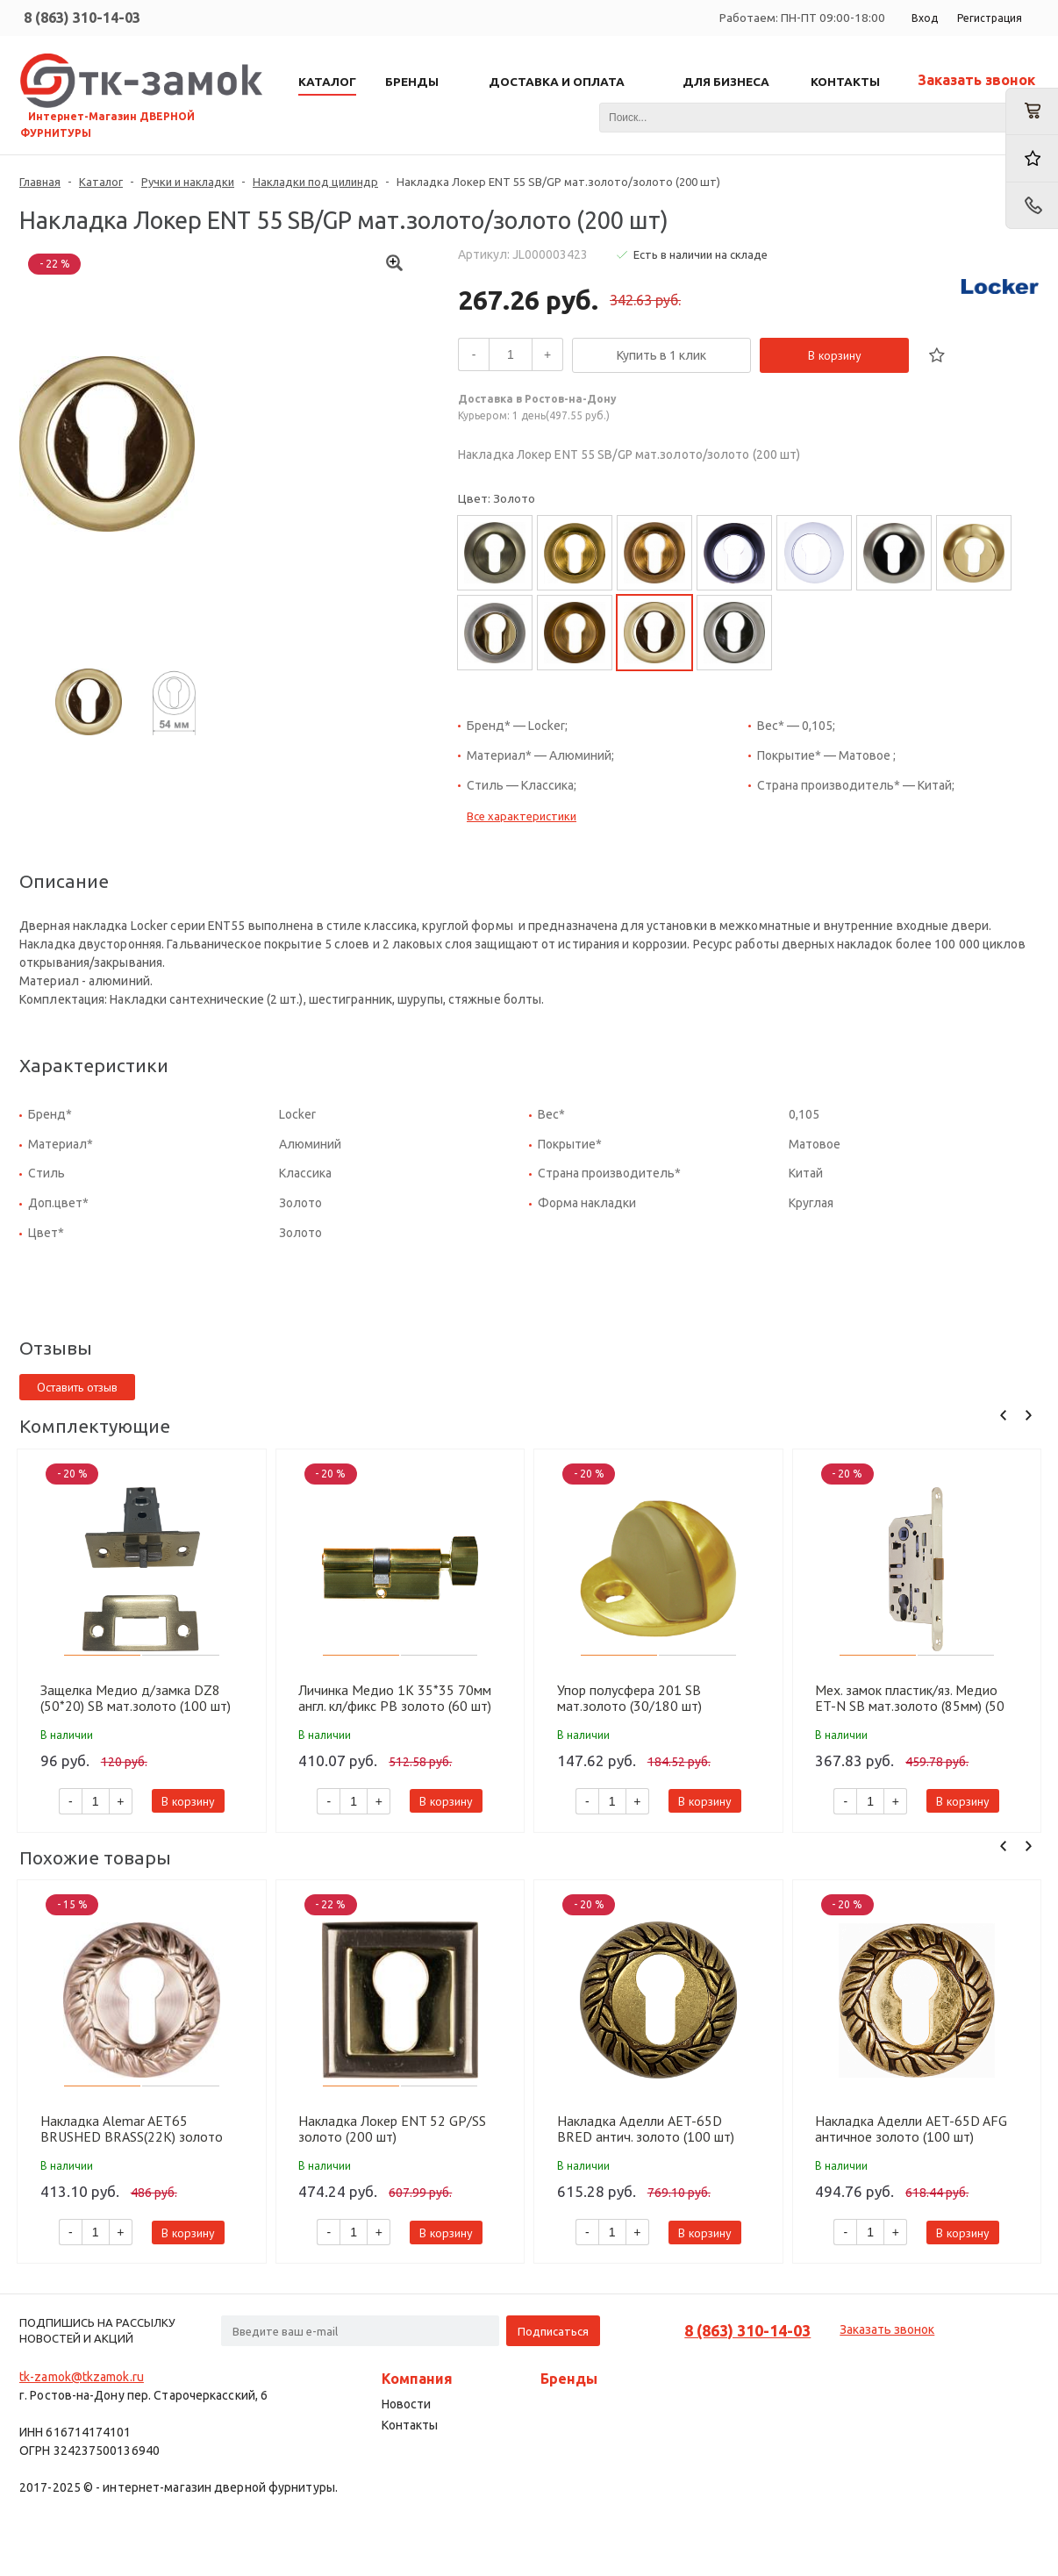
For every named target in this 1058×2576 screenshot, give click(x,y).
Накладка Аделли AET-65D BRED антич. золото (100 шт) (645, 2128)
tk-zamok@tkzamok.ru (81, 2377)
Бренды (568, 2378)
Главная (40, 181)
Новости (406, 2404)
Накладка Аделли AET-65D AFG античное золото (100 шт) (911, 2128)
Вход (924, 18)
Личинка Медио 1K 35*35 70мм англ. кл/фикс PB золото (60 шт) (394, 1698)
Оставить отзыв (77, 1387)
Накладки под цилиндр (315, 181)
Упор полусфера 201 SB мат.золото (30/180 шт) (629, 1698)
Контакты (410, 2425)
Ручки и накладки (187, 181)
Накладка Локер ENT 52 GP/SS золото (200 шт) (392, 2128)
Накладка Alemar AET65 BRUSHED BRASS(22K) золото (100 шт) (131, 2128)
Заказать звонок (976, 80)
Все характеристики (521, 816)
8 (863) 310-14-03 (82, 17)
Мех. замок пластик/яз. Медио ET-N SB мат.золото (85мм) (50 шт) (909, 1698)
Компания (417, 2378)
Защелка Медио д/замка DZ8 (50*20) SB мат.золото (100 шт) (135, 1698)
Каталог (101, 181)
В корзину (834, 355)
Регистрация (989, 18)
